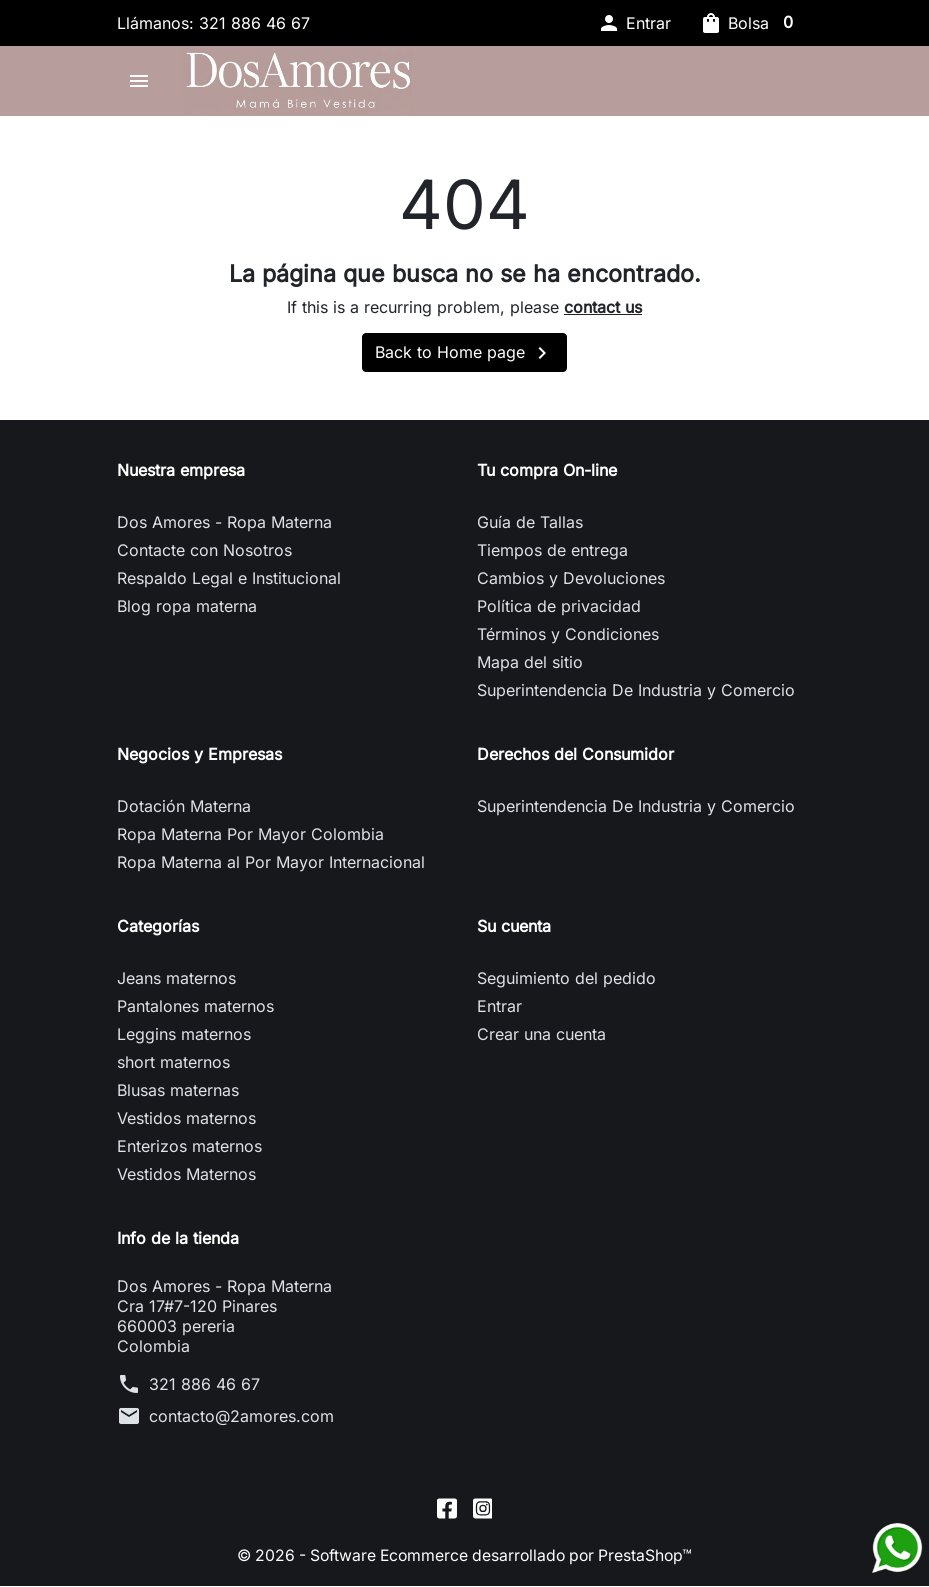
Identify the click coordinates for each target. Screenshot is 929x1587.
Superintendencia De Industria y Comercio (636, 696)
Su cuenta (514, 932)
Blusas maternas (178, 1096)
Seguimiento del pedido (566, 984)
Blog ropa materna (187, 612)
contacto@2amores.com (241, 1422)
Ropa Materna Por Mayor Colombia (250, 840)
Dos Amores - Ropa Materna (224, 528)
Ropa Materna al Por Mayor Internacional (271, 868)
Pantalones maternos (195, 1012)
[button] (634, 23)
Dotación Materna (184, 812)
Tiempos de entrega (552, 556)
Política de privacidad (559, 612)
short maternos (173, 1068)
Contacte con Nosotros (204, 556)
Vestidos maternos (186, 1124)
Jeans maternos (176, 984)
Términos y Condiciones (568, 640)
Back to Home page (464, 359)
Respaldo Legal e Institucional (229, 584)
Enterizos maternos (189, 1152)
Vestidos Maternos (186, 1180)
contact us (603, 313)
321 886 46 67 (204, 1390)
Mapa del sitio (530, 668)
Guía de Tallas (530, 528)
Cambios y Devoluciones (571, 584)
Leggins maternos (184, 1040)
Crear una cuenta (541, 1040)
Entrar (499, 1012)
